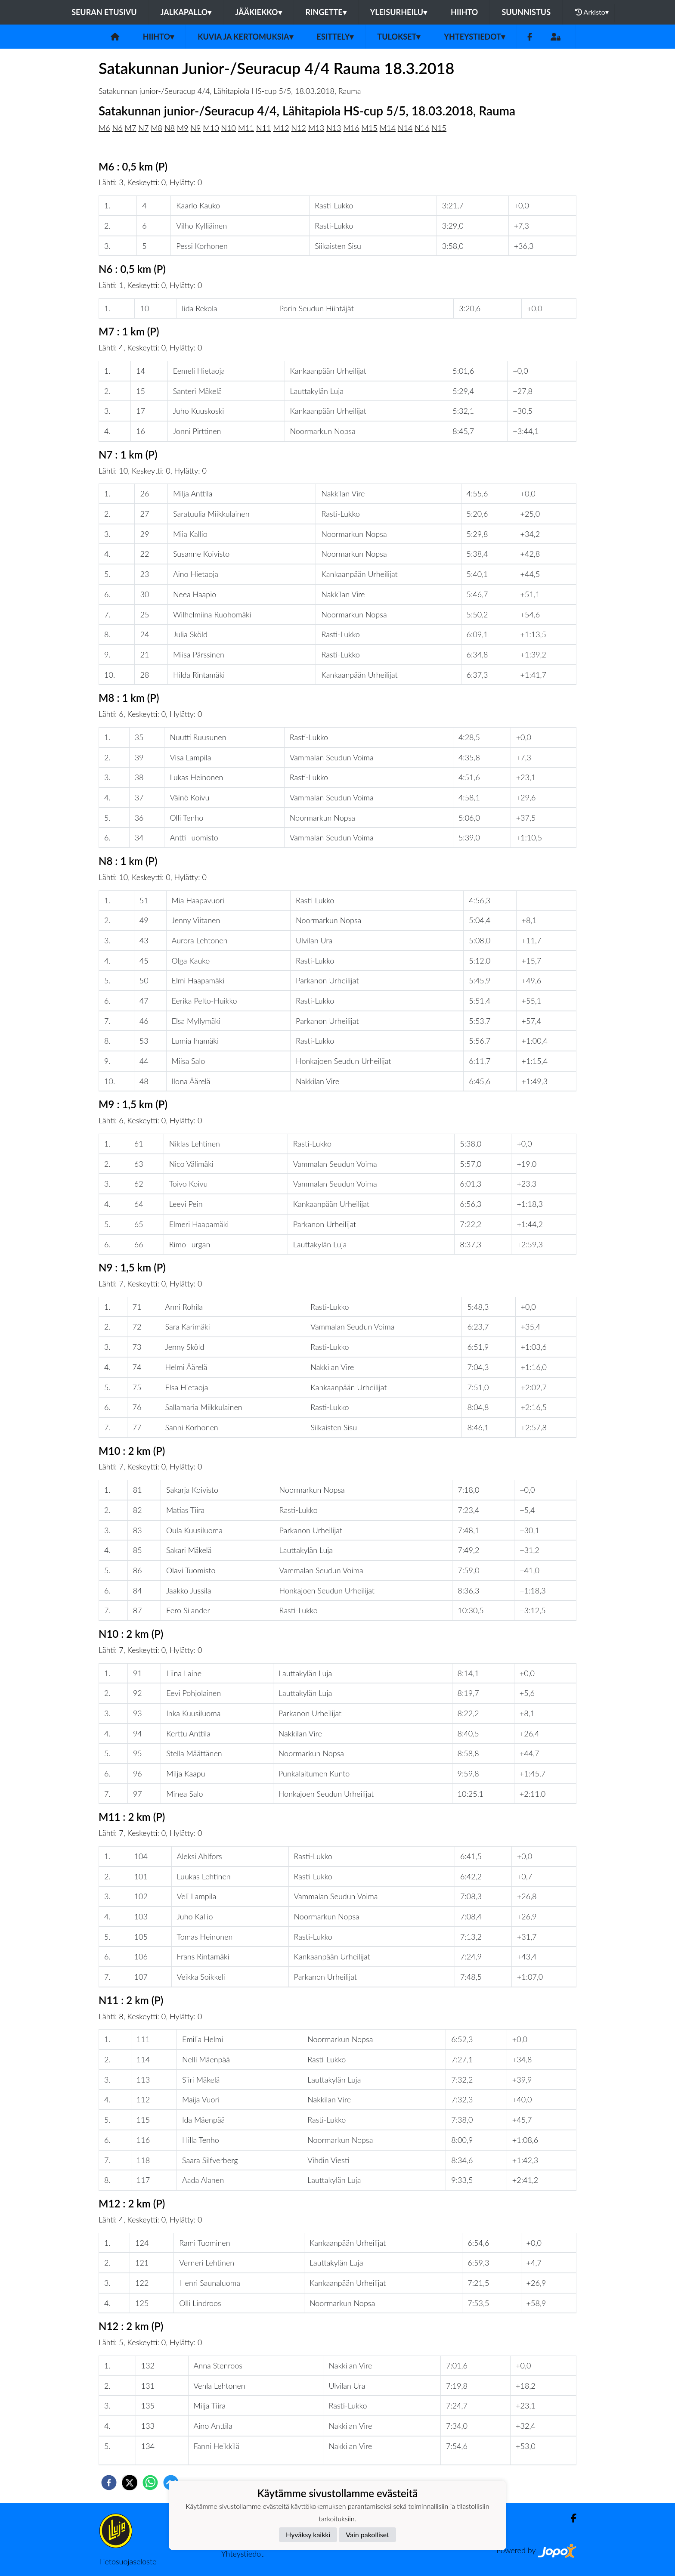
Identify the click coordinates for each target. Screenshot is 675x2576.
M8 (156, 128)
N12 (298, 128)
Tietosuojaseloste (127, 2561)
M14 (388, 128)
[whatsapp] (150, 2482)
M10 (211, 128)
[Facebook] (529, 37)
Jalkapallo (186, 12)
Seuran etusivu (104, 12)
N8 (169, 128)
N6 (117, 128)
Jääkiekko (258, 12)
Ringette (326, 12)
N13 (333, 128)
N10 (228, 128)
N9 (196, 128)
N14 (405, 128)
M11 (246, 128)
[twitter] (129, 2482)
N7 (143, 128)
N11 (263, 128)
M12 (281, 128)
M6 (104, 128)
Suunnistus (526, 12)
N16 (422, 128)
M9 (183, 128)
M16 (351, 128)
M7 (130, 128)
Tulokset (398, 36)
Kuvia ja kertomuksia (245, 36)
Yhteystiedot (474, 36)
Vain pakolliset (367, 2534)
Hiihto (464, 12)
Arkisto (592, 12)
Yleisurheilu (398, 12)
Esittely (335, 36)
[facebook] (109, 2482)
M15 (370, 128)
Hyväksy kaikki (308, 2534)
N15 (439, 128)
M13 (316, 128)
